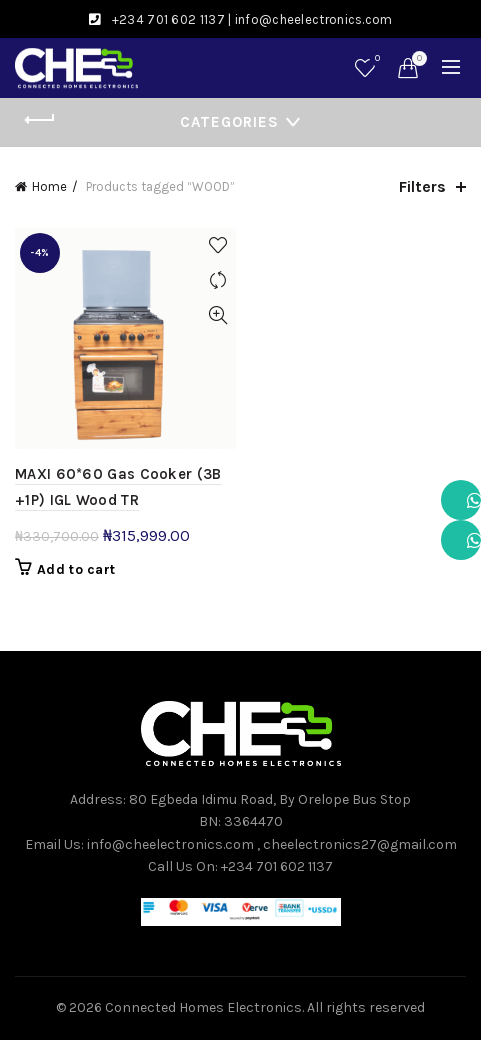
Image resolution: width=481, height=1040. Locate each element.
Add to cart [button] (76, 569)
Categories (229, 122)
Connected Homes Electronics (203, 1007)
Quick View (218, 315)
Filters (422, 186)
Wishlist (375, 59)
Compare (218, 280)
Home (49, 186)
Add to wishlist (218, 245)
